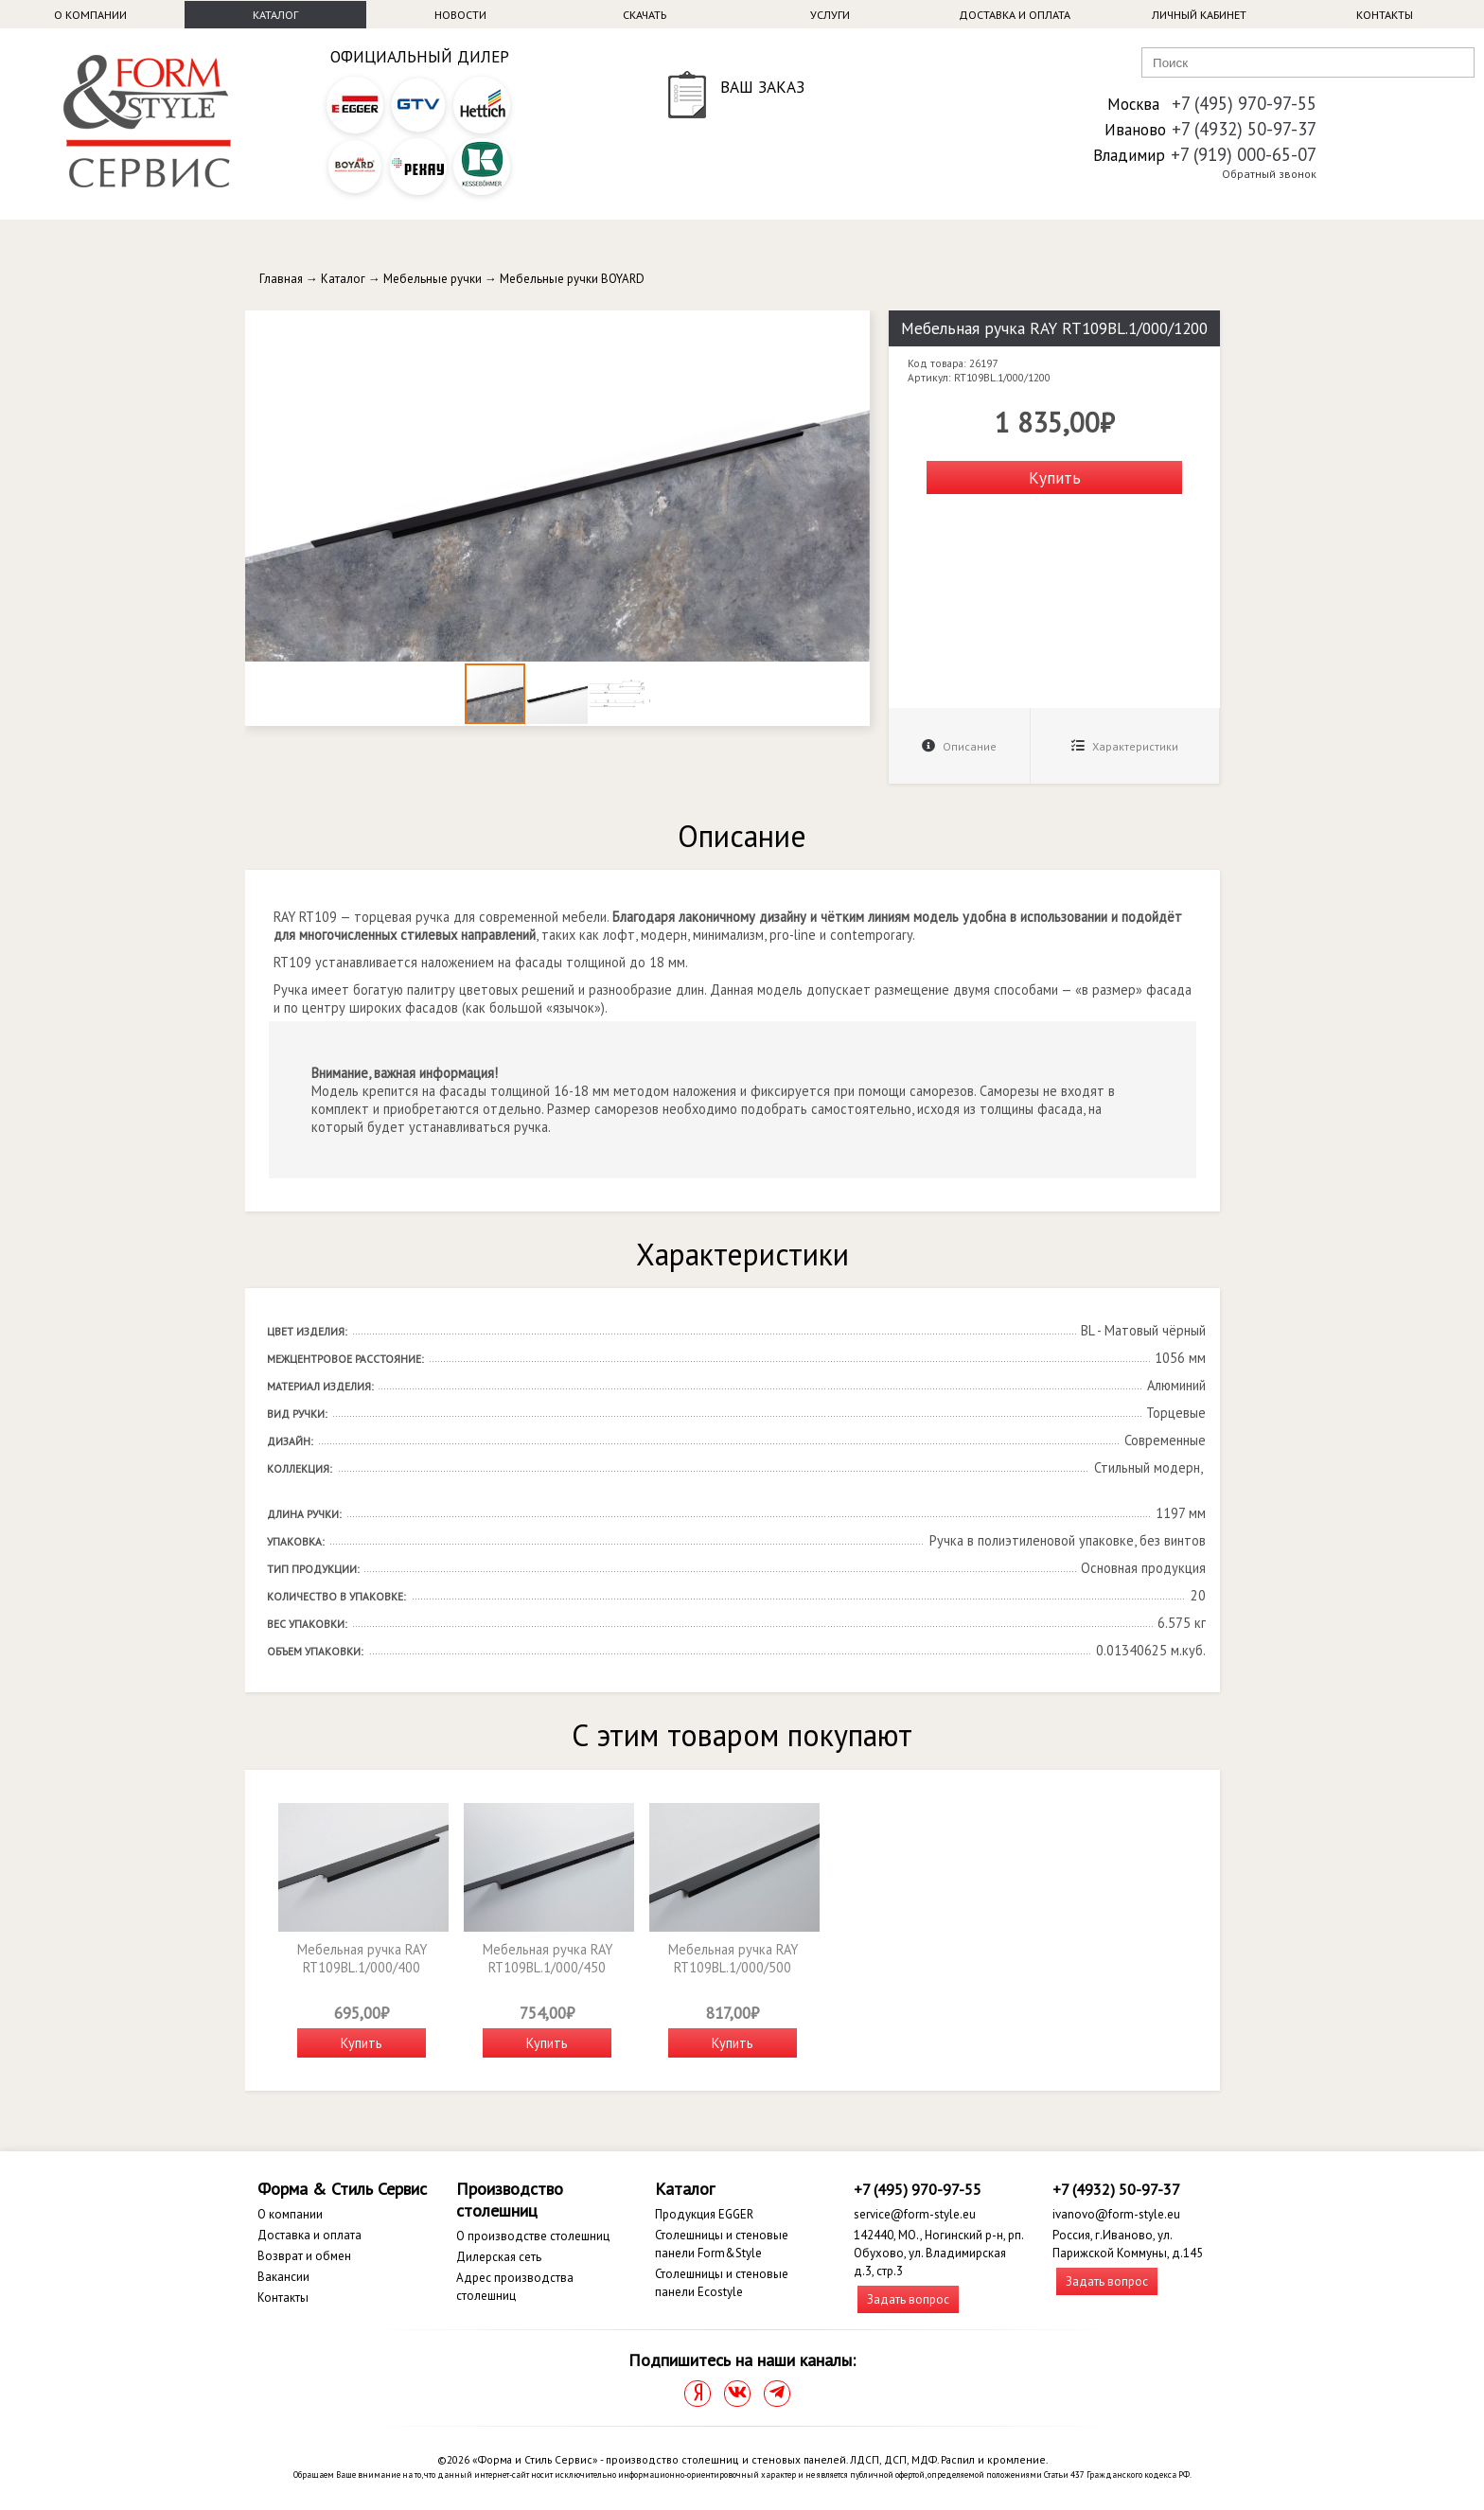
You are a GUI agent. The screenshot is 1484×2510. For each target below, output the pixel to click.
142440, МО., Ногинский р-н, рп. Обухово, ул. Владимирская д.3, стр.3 (938, 2253)
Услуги (830, 15)
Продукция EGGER (704, 2214)
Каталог (275, 15)
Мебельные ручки (432, 279)
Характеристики (1124, 746)
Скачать (644, 15)
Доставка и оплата (1014, 15)
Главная (281, 279)
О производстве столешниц (533, 2236)
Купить (1055, 477)
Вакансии (283, 2277)
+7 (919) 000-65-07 (1243, 154)
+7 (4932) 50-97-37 (1244, 128)
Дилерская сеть (498, 2257)
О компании (90, 15)
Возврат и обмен (304, 2256)
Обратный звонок (1269, 174)
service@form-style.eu (915, 2214)
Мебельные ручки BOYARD (572, 279)
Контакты (1384, 15)
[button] (853, 327)
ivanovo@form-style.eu (1116, 2214)
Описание (959, 746)
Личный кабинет (1199, 15)
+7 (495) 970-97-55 (1244, 103)
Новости (460, 15)
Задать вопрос (908, 2299)
